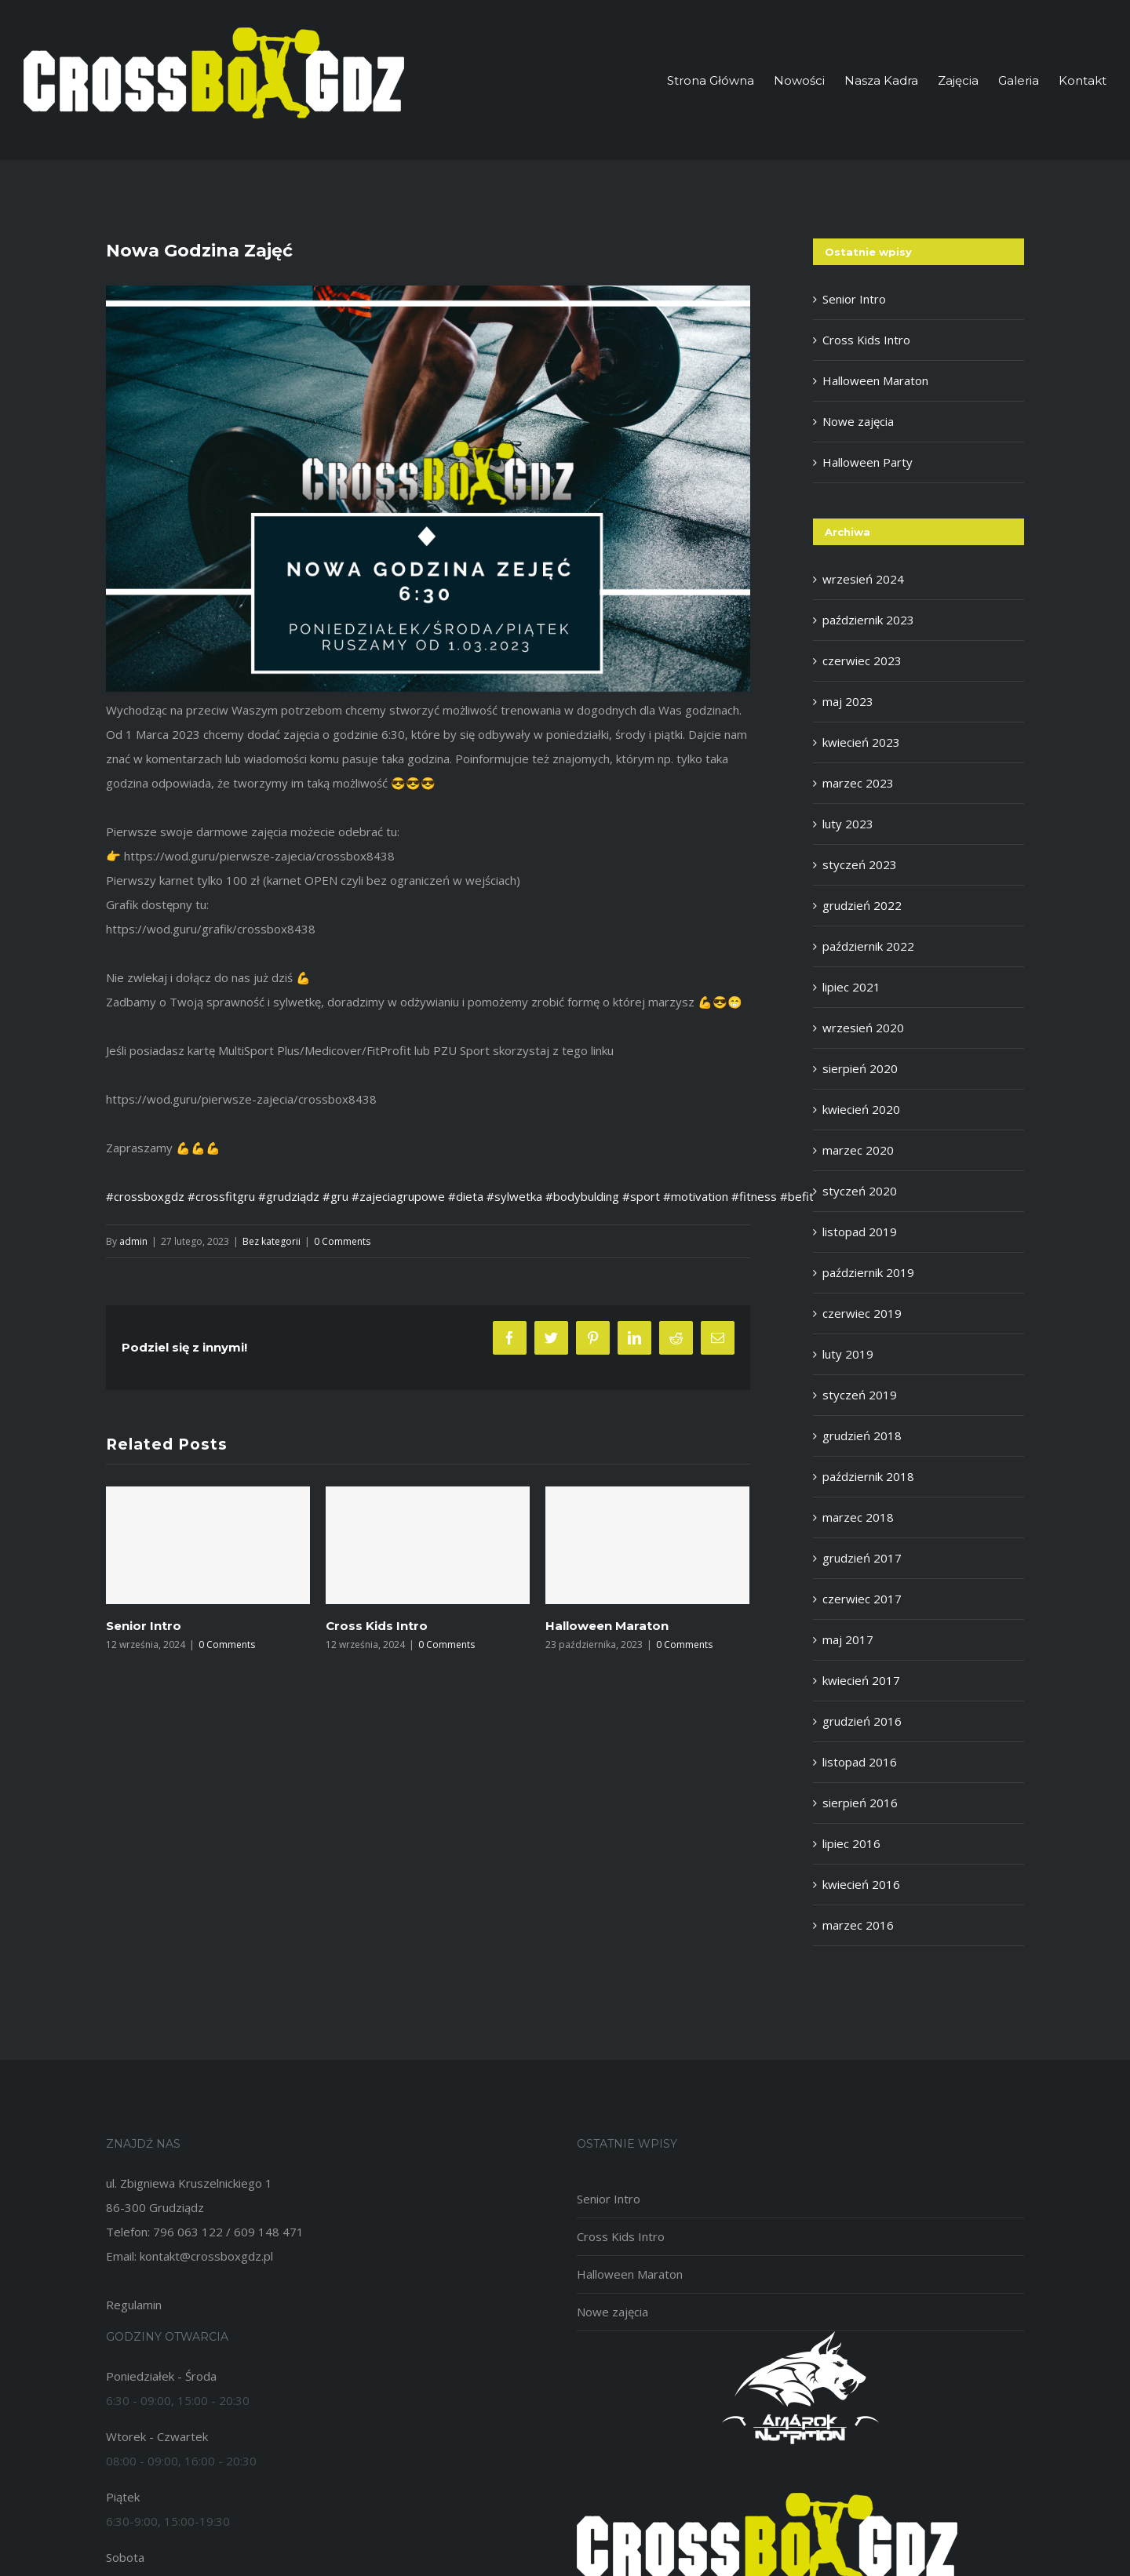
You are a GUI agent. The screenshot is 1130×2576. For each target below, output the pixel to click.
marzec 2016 (858, 1925)
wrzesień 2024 (863, 579)
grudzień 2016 (862, 1721)
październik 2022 (868, 946)
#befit (797, 1196)
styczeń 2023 (859, 864)
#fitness (754, 1196)
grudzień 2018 (862, 1435)
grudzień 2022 (862, 905)
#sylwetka (514, 1196)
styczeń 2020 (859, 1191)
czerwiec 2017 (862, 1598)
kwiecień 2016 (861, 1884)
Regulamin (134, 2304)
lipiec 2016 (851, 1843)
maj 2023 (847, 701)
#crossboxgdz (145, 1196)
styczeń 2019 (859, 1395)
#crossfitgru (221, 1196)
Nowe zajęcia (858, 421)
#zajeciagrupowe (398, 1196)
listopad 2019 (859, 1231)
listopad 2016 (859, 1762)
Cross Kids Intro (377, 1625)
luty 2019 (847, 1354)
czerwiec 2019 (862, 1313)
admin (133, 1241)
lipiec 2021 (851, 987)
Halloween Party (867, 462)
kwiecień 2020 (861, 1109)
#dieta (465, 1196)
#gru (335, 1196)
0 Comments (342, 1241)
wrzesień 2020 (863, 1027)
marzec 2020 (858, 1150)
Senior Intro (143, 1625)
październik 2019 (868, 1272)
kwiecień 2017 (861, 1680)
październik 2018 (868, 1476)
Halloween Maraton (607, 1625)
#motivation (695, 1196)
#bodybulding (582, 1196)
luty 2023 (847, 823)
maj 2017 (847, 1639)
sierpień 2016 (860, 1802)
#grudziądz (288, 1196)
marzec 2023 (858, 783)
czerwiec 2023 (862, 660)
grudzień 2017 (862, 1558)
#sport (641, 1196)
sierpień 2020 (860, 1068)
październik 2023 (868, 620)
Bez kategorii (271, 1241)
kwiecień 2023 (861, 742)
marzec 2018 (858, 1517)
